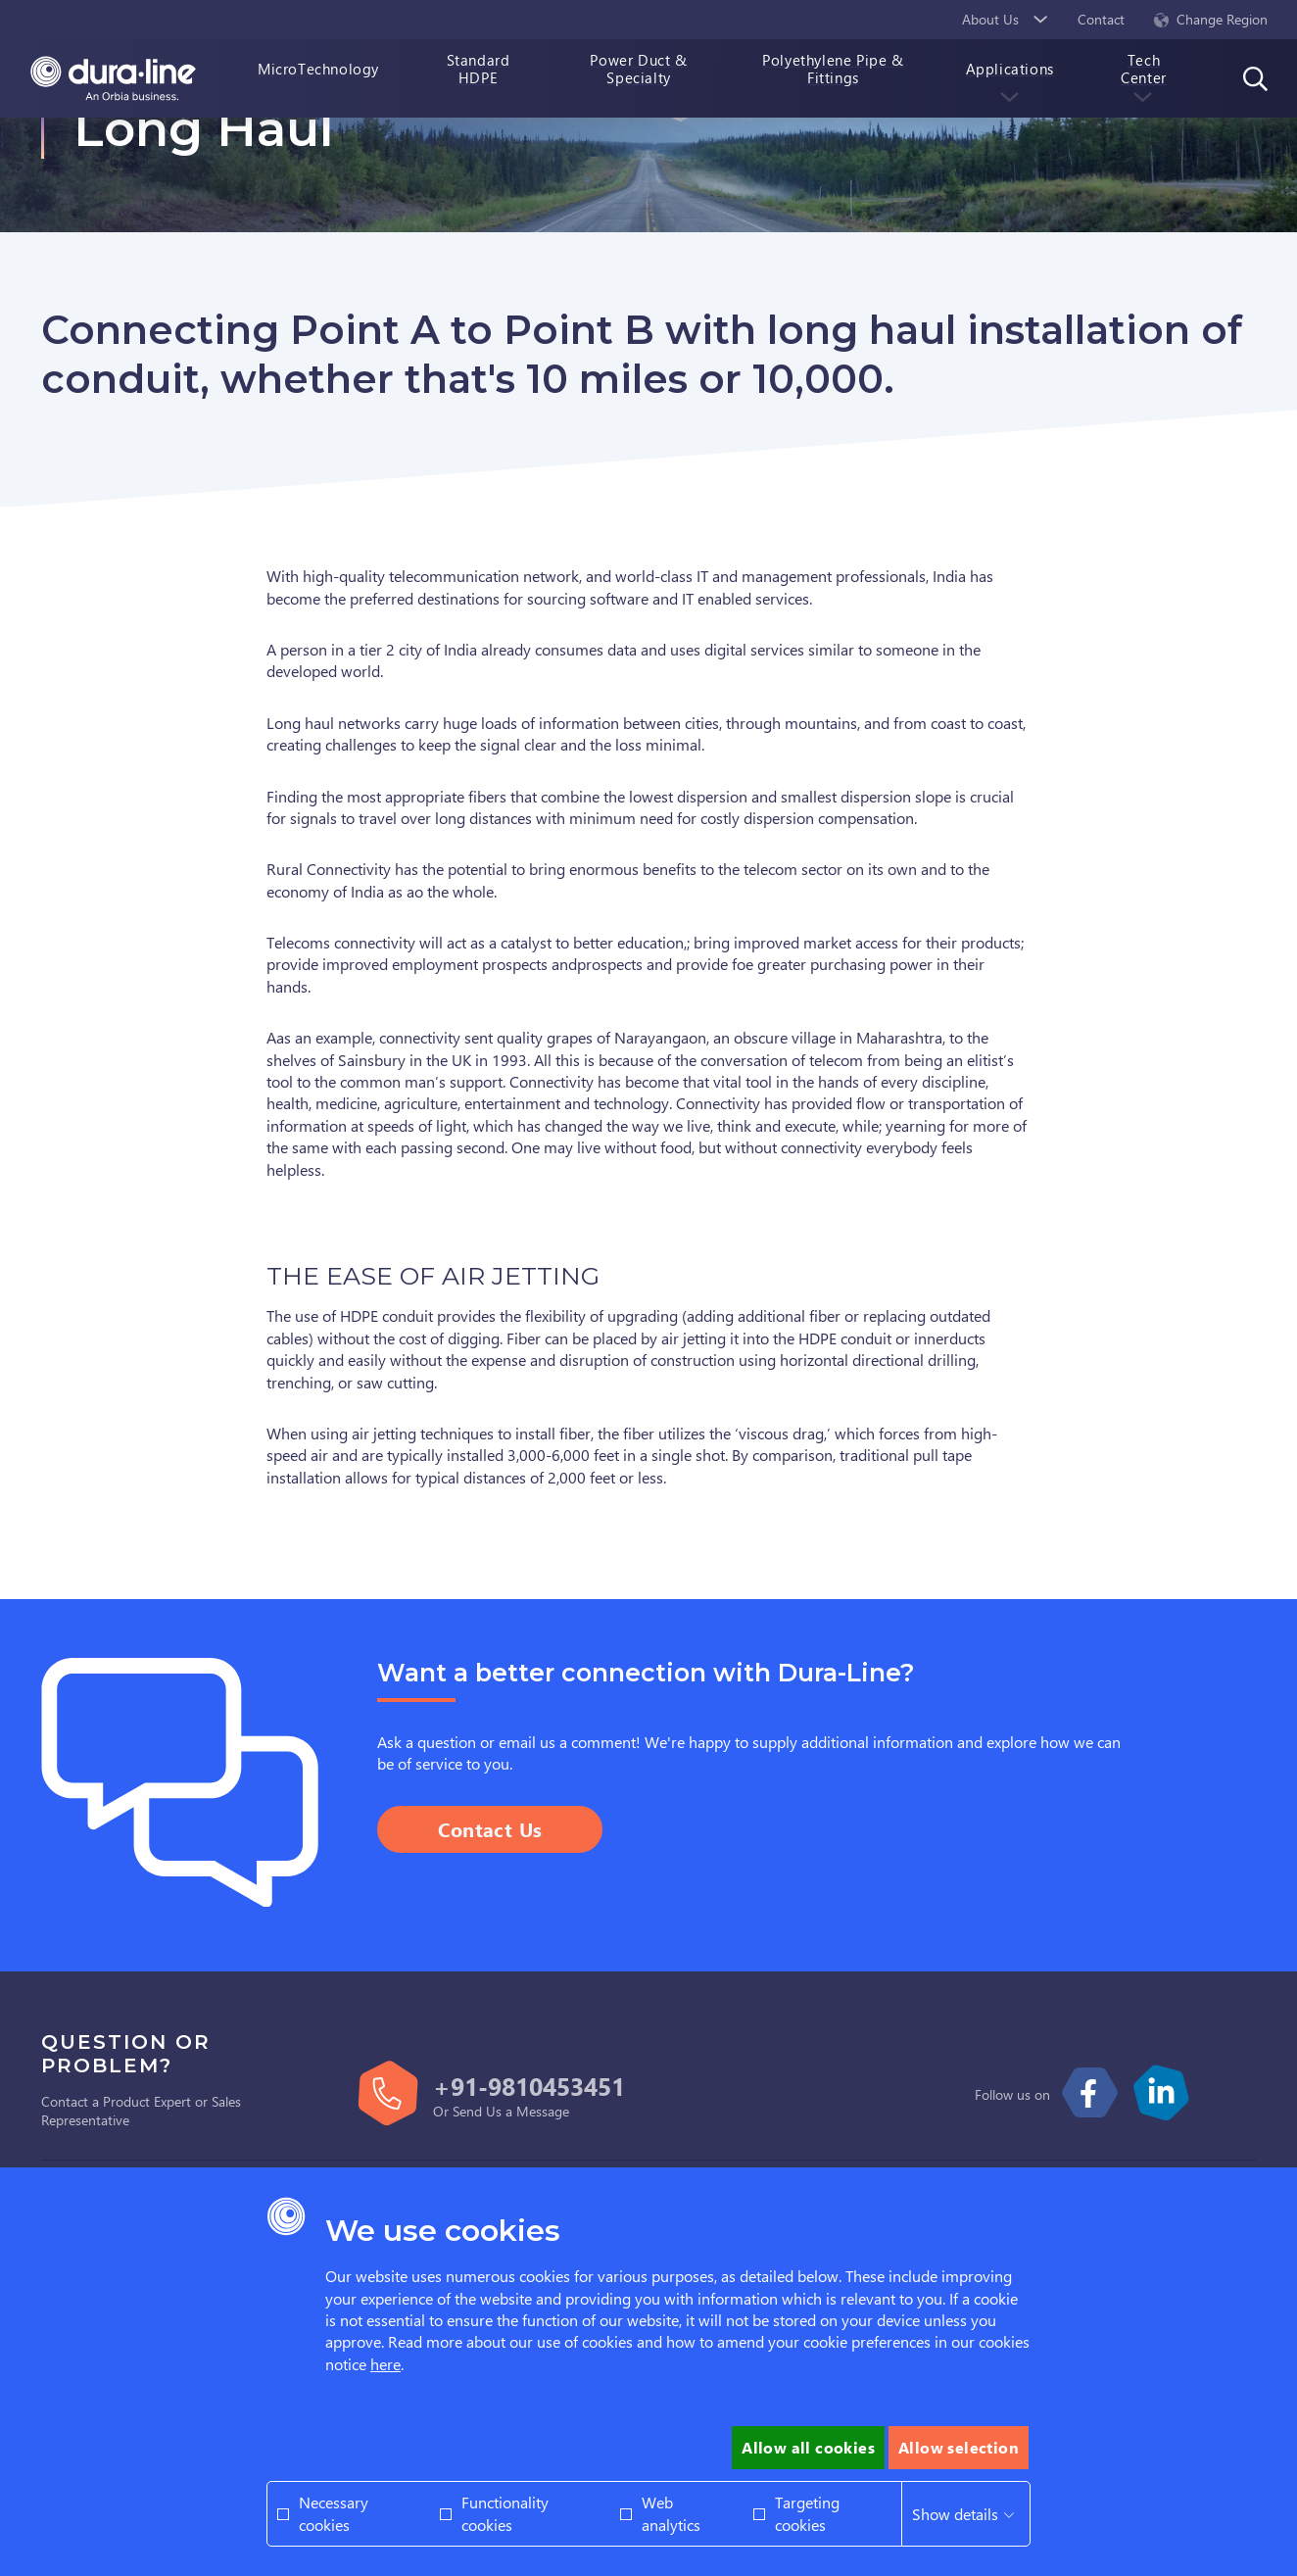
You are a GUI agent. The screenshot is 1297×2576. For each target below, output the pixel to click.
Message (542, 2111)
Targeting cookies (807, 2513)
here (385, 2364)
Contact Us (490, 1829)
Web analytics (671, 2513)
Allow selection (958, 2447)
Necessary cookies (333, 2513)
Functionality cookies (505, 2513)
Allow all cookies (808, 2447)
